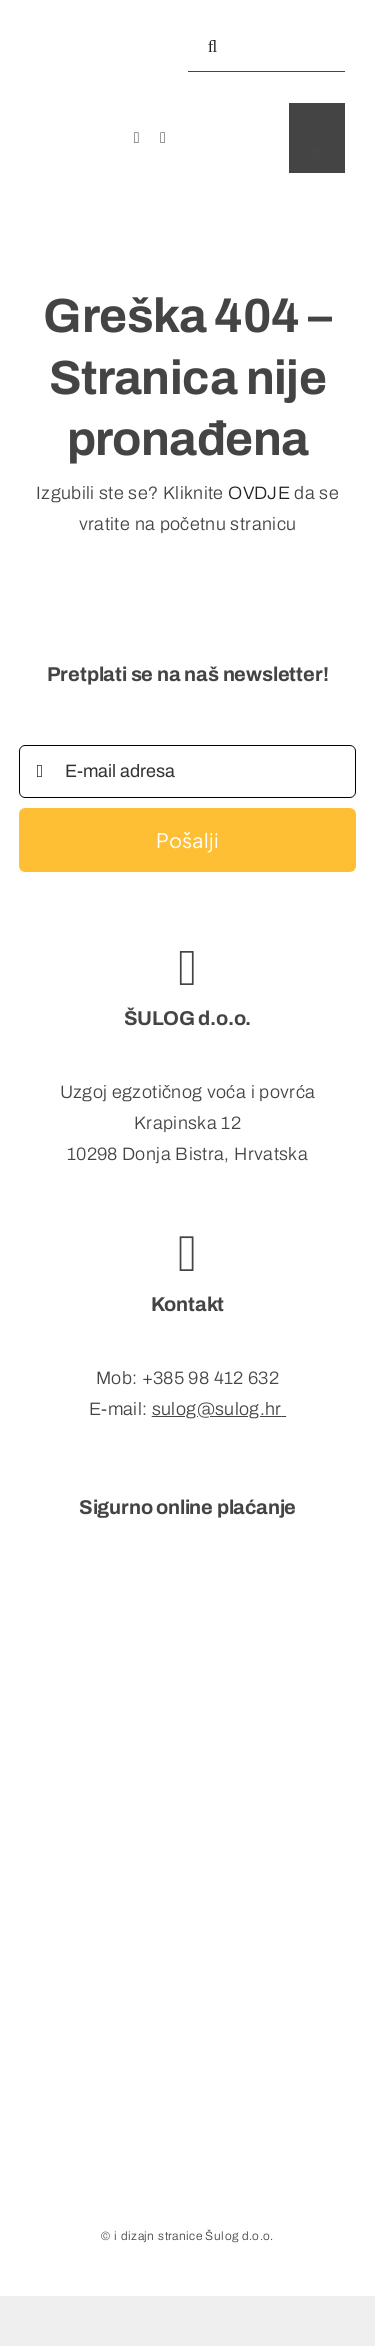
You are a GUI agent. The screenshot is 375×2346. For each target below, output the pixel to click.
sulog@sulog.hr (217, 1409)
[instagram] (163, 138)
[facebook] (137, 138)
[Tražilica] (213, 47)
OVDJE (259, 493)
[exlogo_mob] (86, 13)
